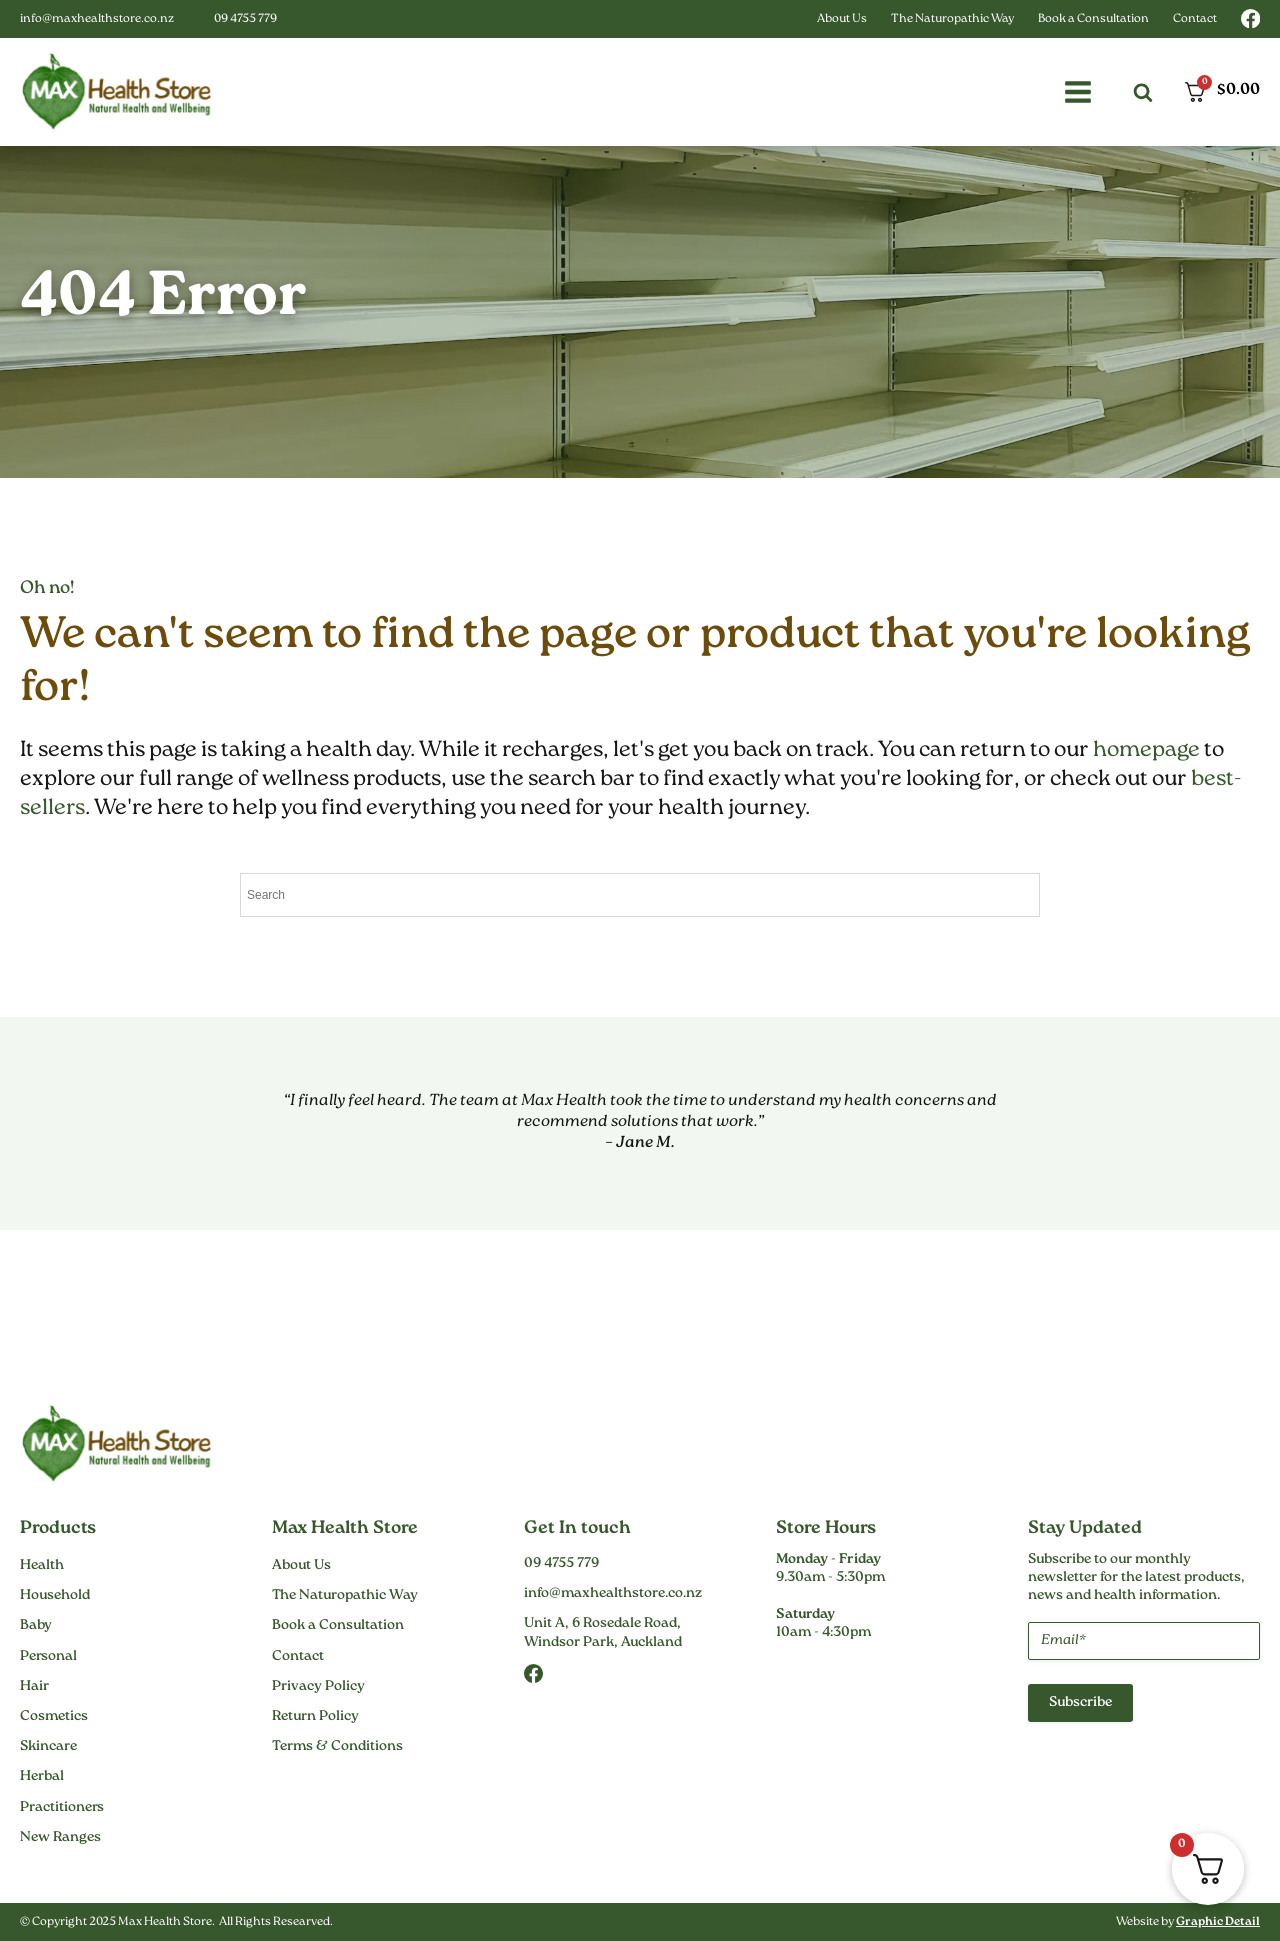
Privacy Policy (318, 1687)
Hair (34, 1687)
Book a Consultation (1093, 19)
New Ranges (60, 1838)
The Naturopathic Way (952, 19)
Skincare (48, 1747)
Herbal (42, 1777)
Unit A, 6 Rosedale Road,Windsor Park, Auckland (603, 1633)
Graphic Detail (1218, 1922)
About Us (842, 19)
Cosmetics (54, 1717)
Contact (1195, 19)
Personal (48, 1657)
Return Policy (315, 1717)
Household (55, 1596)
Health (42, 1566)
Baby (36, 1626)
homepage (1146, 750)
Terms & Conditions (337, 1747)
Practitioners (62, 1808)
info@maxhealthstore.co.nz (97, 19)
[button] (1078, 92)
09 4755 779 (245, 19)
